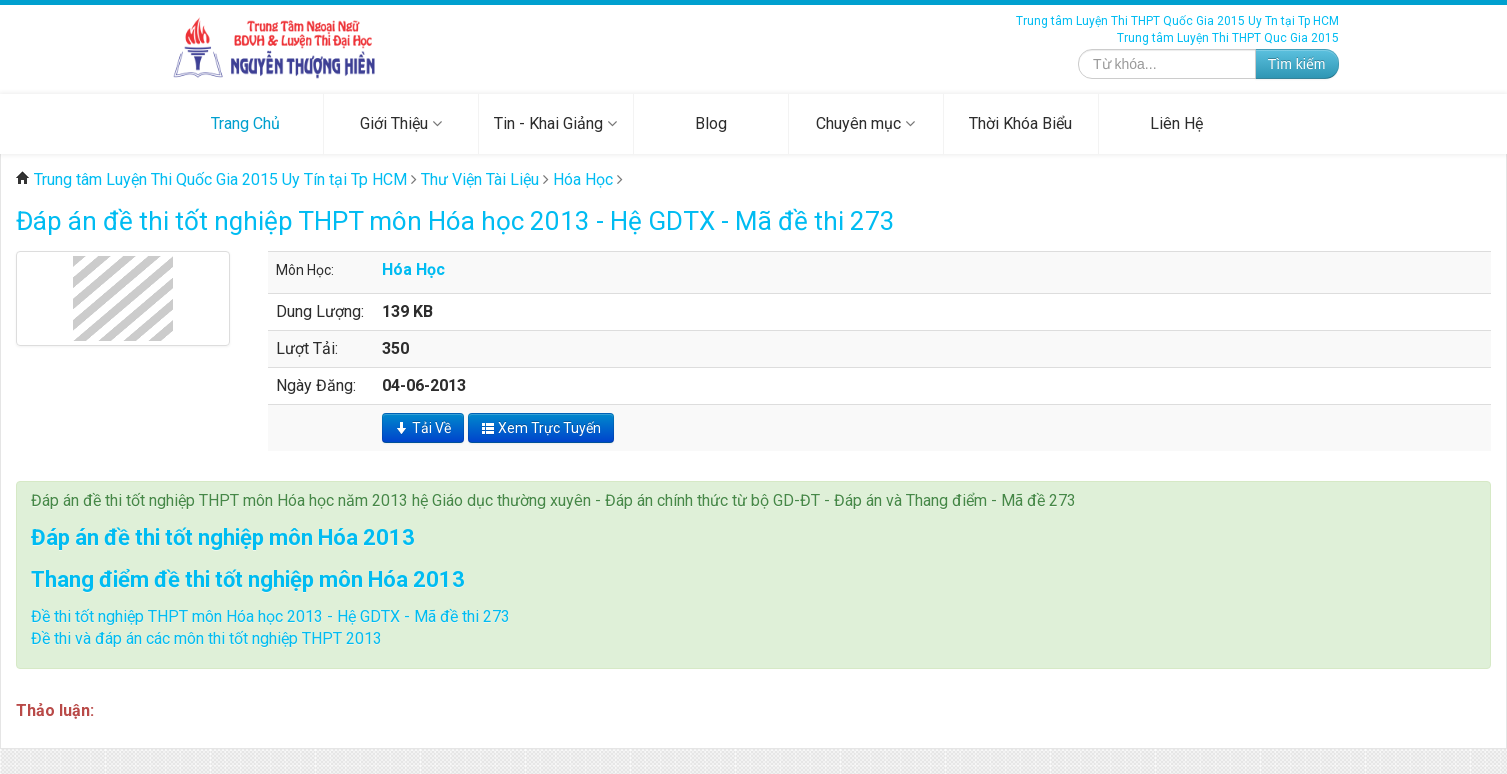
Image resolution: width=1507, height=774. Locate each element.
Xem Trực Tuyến (541, 428)
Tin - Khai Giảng (555, 123)
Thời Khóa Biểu (1020, 123)
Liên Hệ (1176, 123)
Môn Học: (305, 270)
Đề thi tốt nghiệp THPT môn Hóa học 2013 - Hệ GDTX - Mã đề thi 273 (270, 616)
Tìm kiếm (1297, 64)
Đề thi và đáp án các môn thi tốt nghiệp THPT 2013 (206, 638)
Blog (711, 123)
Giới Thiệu (401, 123)
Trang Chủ (245, 123)
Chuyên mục (865, 123)
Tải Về (423, 428)
